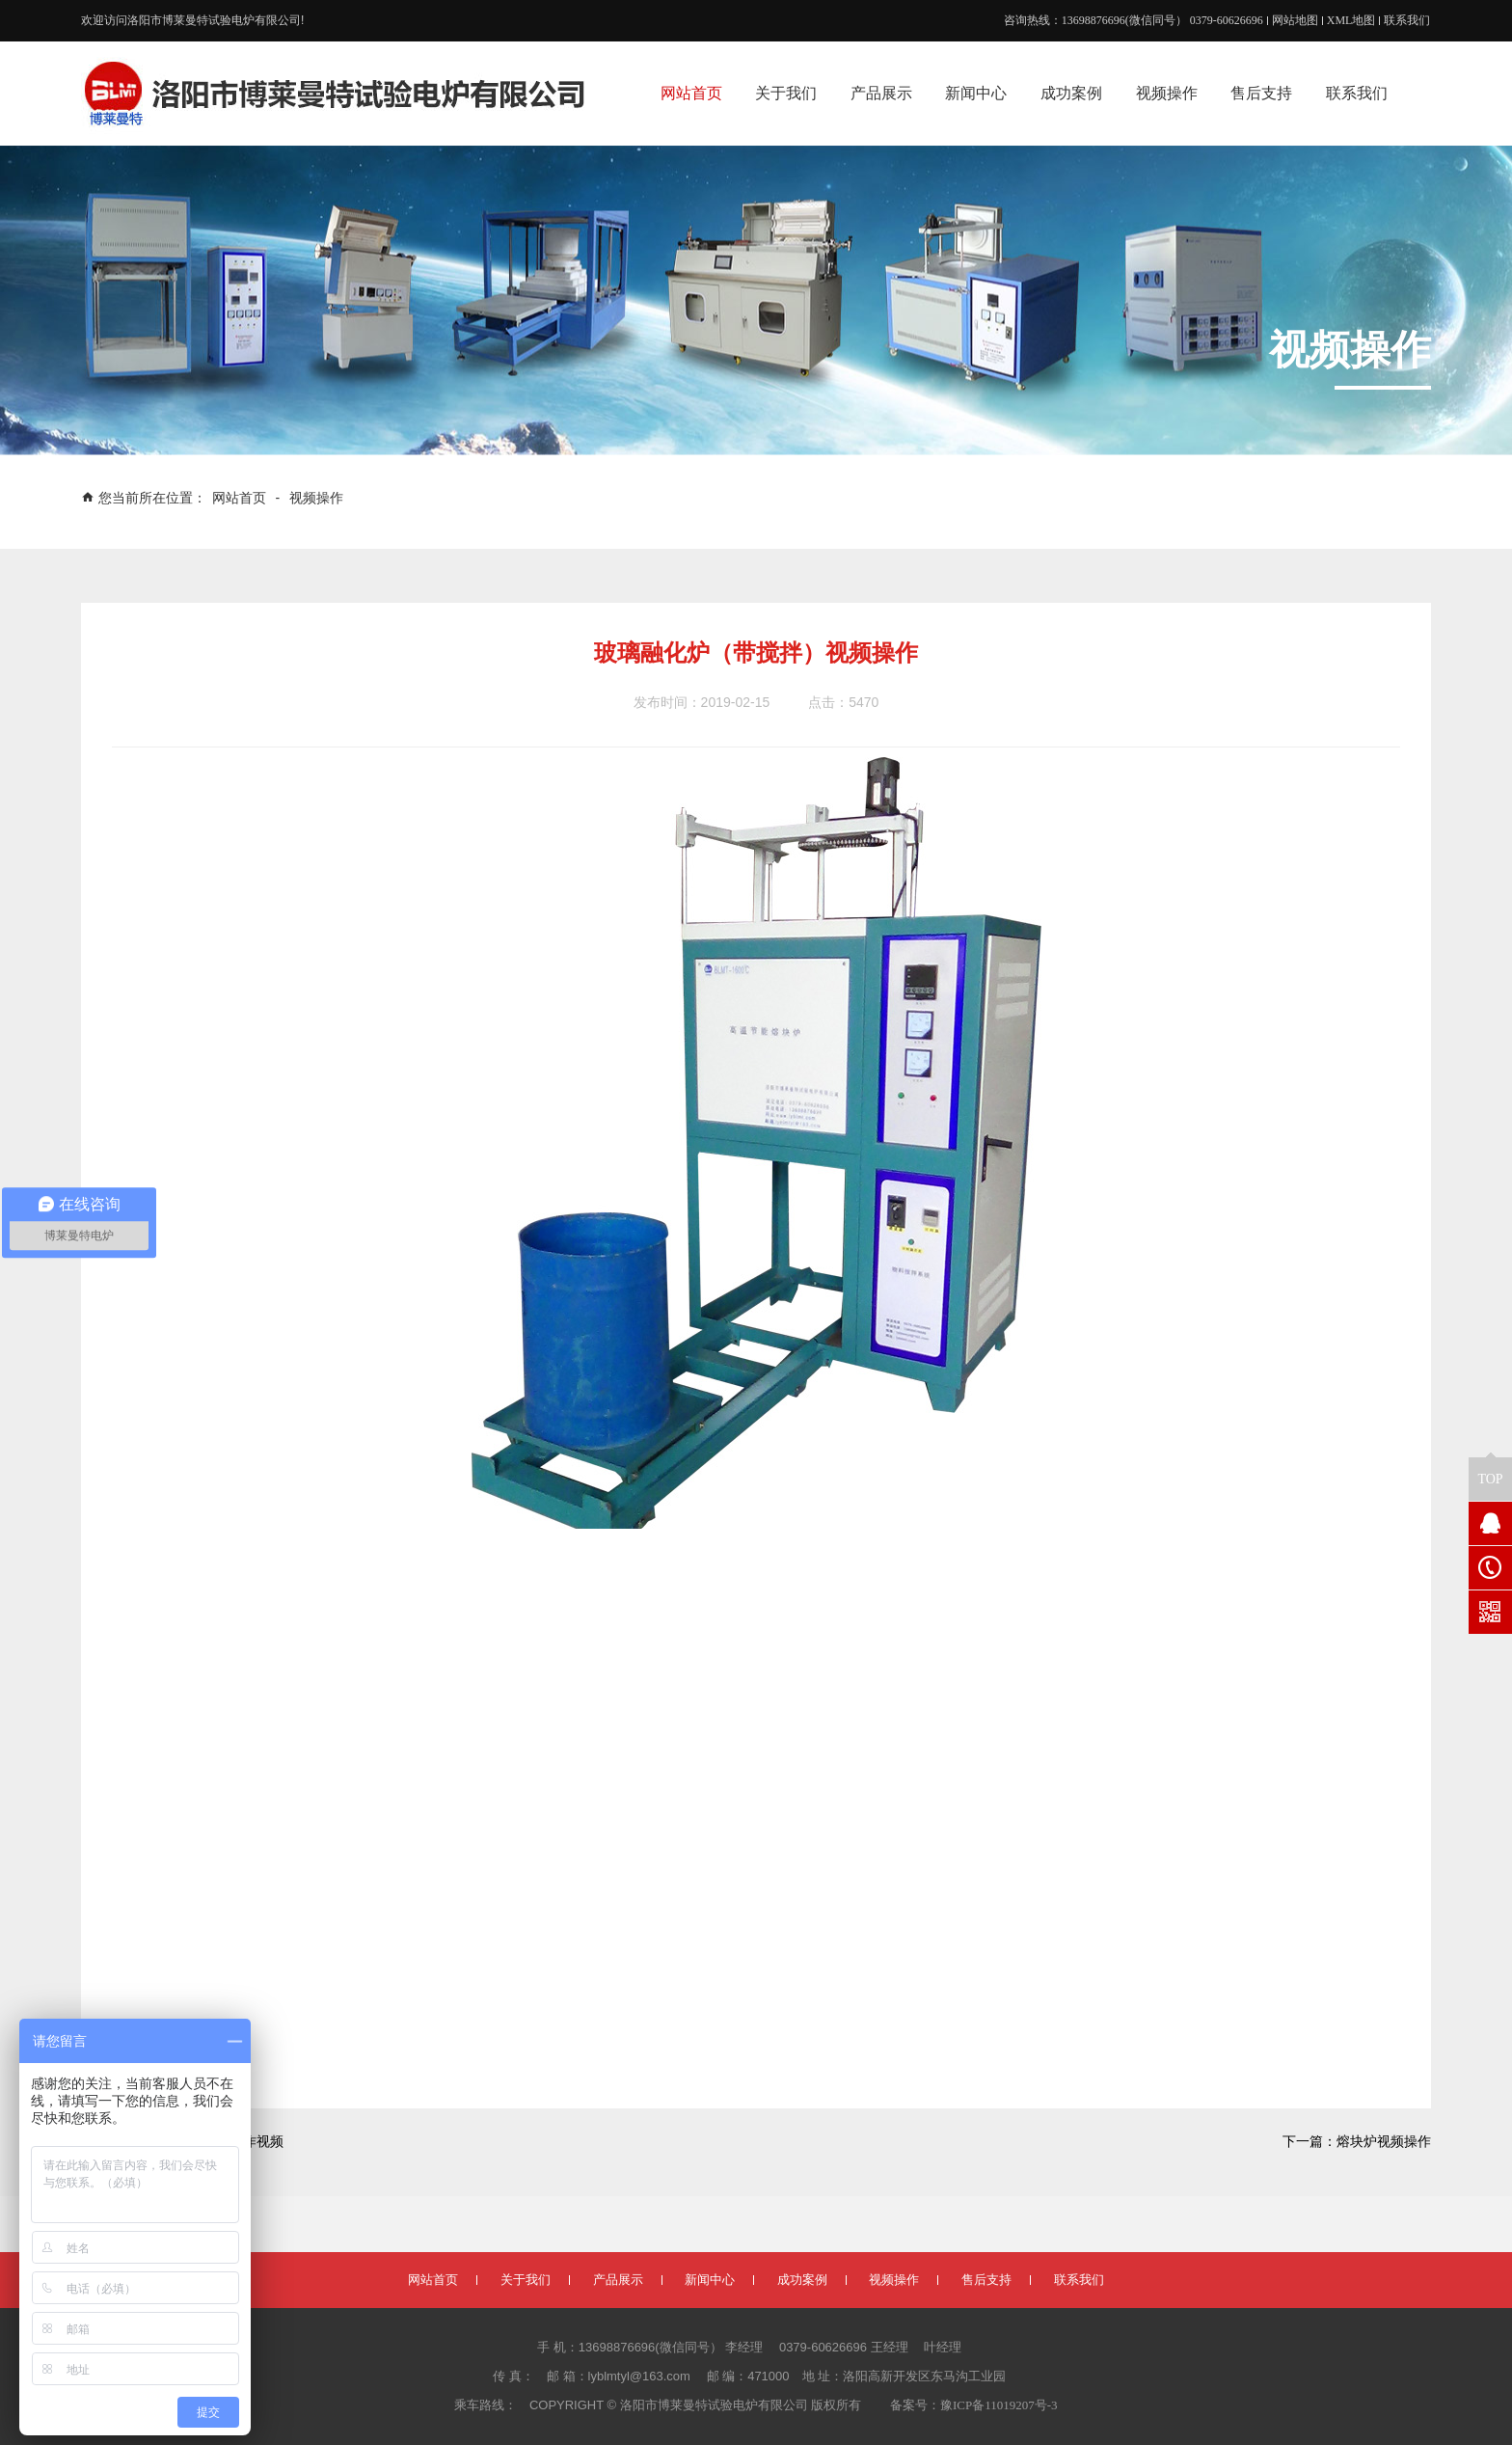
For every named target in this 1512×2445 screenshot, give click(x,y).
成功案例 (802, 2279)
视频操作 (316, 498)
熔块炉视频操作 (1383, 2141)
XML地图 (1351, 20)
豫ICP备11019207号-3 (999, 2405)
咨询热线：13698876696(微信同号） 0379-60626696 (1133, 20)
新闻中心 (710, 2279)
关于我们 (525, 2279)
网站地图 (1295, 20)
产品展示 (618, 2279)
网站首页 (241, 498)
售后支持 (986, 2279)
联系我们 (1407, 20)
